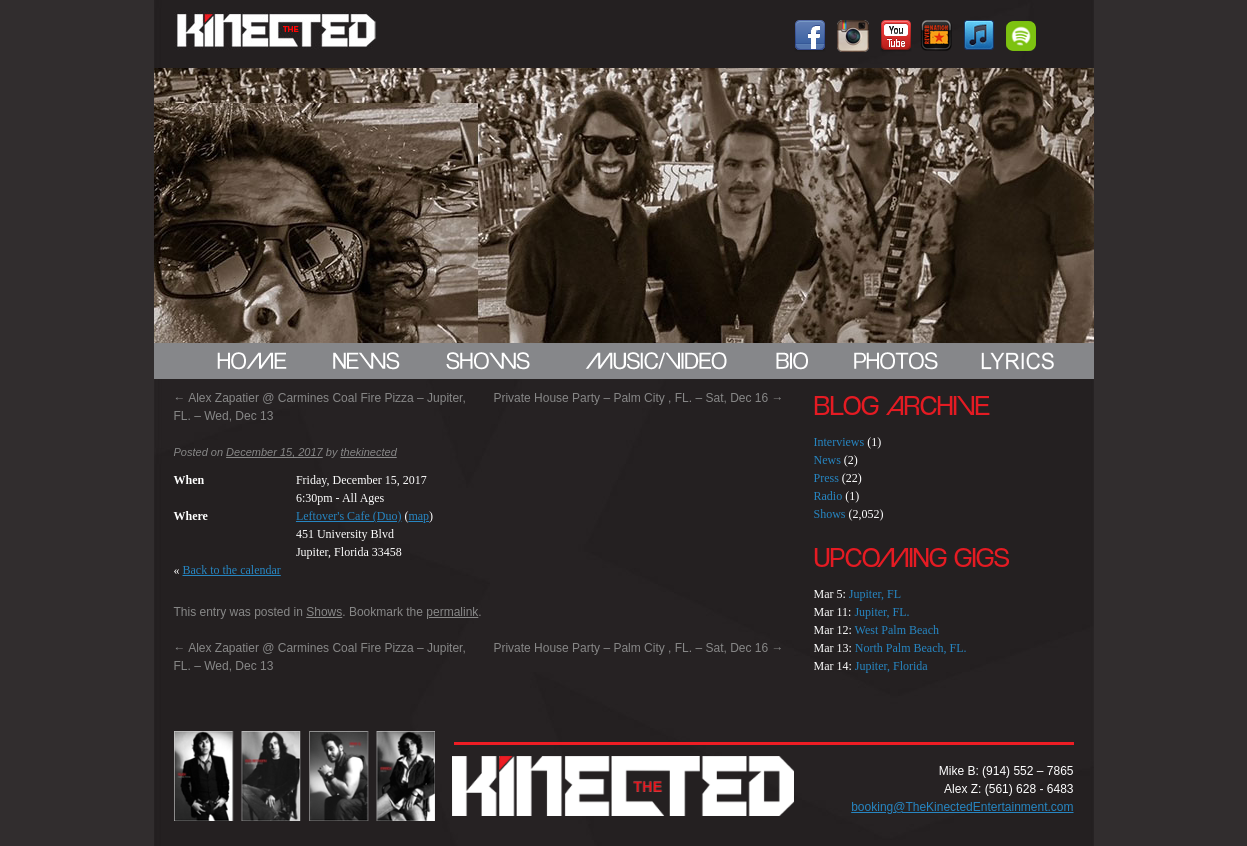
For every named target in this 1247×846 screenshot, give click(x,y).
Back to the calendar (232, 570)
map (418, 516)
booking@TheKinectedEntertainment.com (962, 807)
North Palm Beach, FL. (911, 648)
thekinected (368, 452)
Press (826, 478)
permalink (452, 612)
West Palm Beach (897, 630)
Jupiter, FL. (881, 612)
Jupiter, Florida (891, 666)
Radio (828, 496)
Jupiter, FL (875, 594)
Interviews (839, 442)
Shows (324, 612)
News (827, 460)
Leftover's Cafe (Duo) (348, 516)
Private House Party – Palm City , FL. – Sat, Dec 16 (638, 398)
